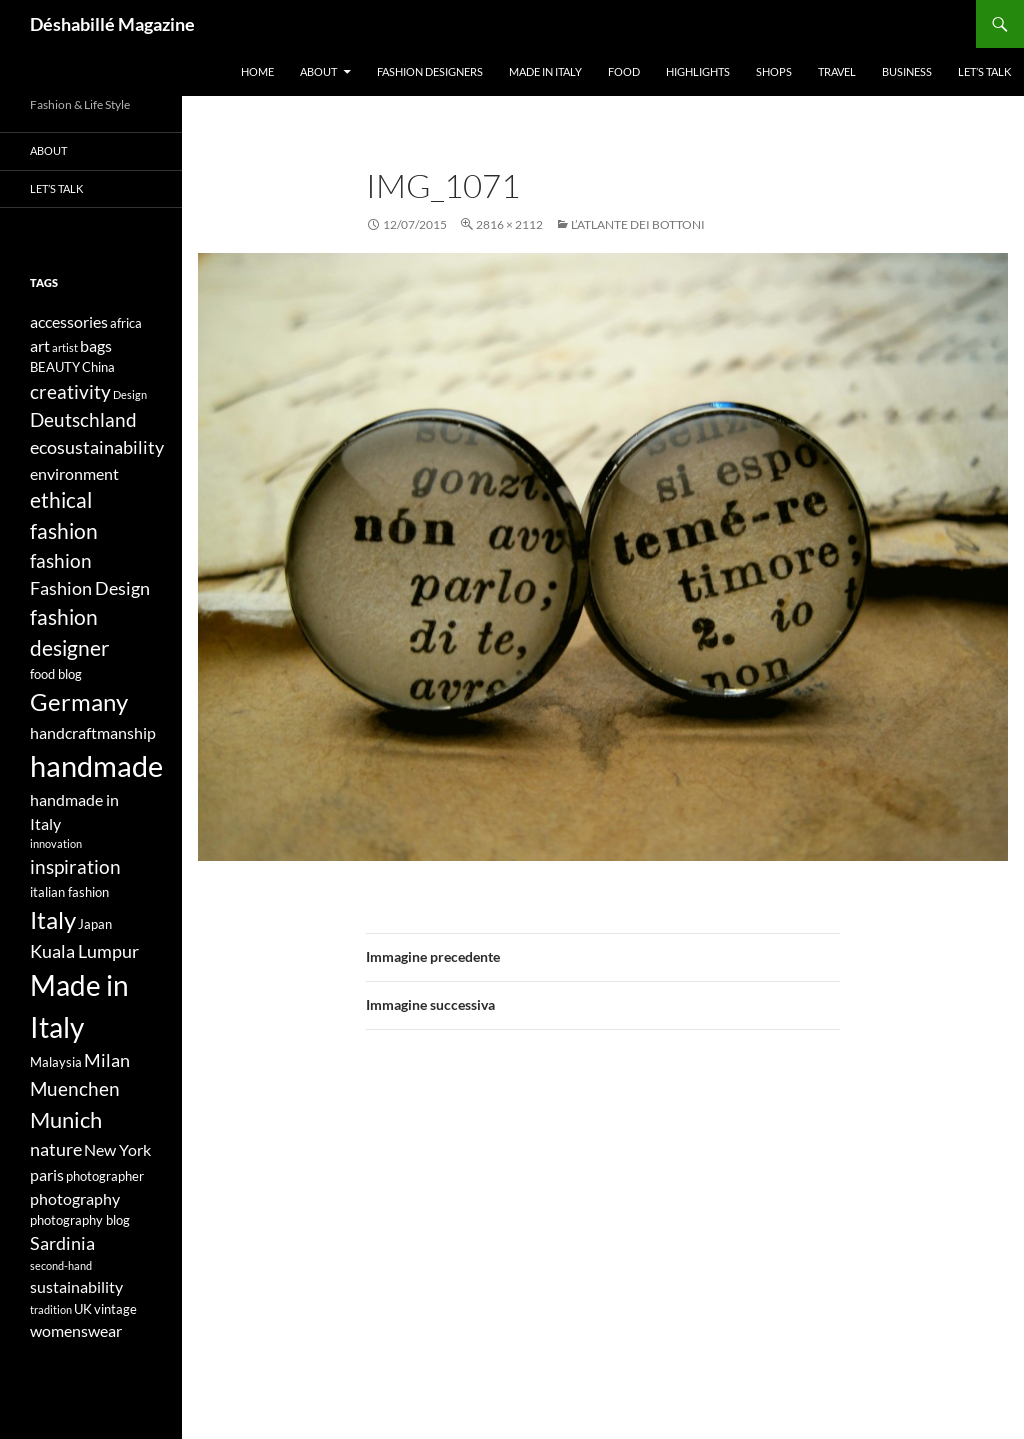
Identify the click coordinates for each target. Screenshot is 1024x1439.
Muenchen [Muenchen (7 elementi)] (75, 1088)
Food (624, 71)
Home (257, 71)
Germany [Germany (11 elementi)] (79, 701)
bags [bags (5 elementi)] (96, 345)
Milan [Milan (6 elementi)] (107, 1060)
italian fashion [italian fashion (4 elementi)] (69, 892)
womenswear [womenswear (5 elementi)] (76, 1330)
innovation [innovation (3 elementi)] (56, 843)
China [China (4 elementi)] (98, 367)
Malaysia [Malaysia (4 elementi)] (56, 1062)
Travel (837, 71)
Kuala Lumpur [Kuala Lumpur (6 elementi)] (84, 951)
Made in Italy (545, 71)
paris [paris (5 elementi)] (47, 1174)
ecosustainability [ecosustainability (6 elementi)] (97, 447)
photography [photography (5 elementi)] (75, 1198)
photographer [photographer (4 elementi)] (105, 1176)
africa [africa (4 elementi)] (126, 323)
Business (907, 71)
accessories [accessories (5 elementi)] (69, 321)
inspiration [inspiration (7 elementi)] (75, 866)
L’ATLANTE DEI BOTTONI (638, 224)
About (318, 71)
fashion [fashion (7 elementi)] (61, 560)
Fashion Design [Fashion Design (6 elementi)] (90, 588)
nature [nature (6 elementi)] (56, 1149)
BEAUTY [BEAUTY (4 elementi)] (55, 367)
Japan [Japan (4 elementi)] (95, 924)
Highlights (698, 71)
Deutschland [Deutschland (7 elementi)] (83, 419)
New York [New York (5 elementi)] (117, 1149)
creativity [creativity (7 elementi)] (70, 391)
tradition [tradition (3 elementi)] (51, 1309)
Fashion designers (430, 71)
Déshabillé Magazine (112, 24)
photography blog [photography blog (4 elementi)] (80, 1220)
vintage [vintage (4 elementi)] (115, 1309)
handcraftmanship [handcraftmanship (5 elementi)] (93, 732)
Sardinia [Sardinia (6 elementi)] (62, 1243)
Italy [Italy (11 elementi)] (53, 919)
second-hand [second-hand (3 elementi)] (61, 1265)
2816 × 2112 (509, 224)
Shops (774, 71)
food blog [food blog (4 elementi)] (56, 674)
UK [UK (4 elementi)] (83, 1309)
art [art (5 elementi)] (40, 345)
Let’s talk (984, 71)
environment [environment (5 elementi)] (74, 473)
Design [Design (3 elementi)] (130, 394)
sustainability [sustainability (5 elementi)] (76, 1286)
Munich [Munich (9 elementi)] (66, 1119)
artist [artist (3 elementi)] (65, 347)
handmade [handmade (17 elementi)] (96, 765)
